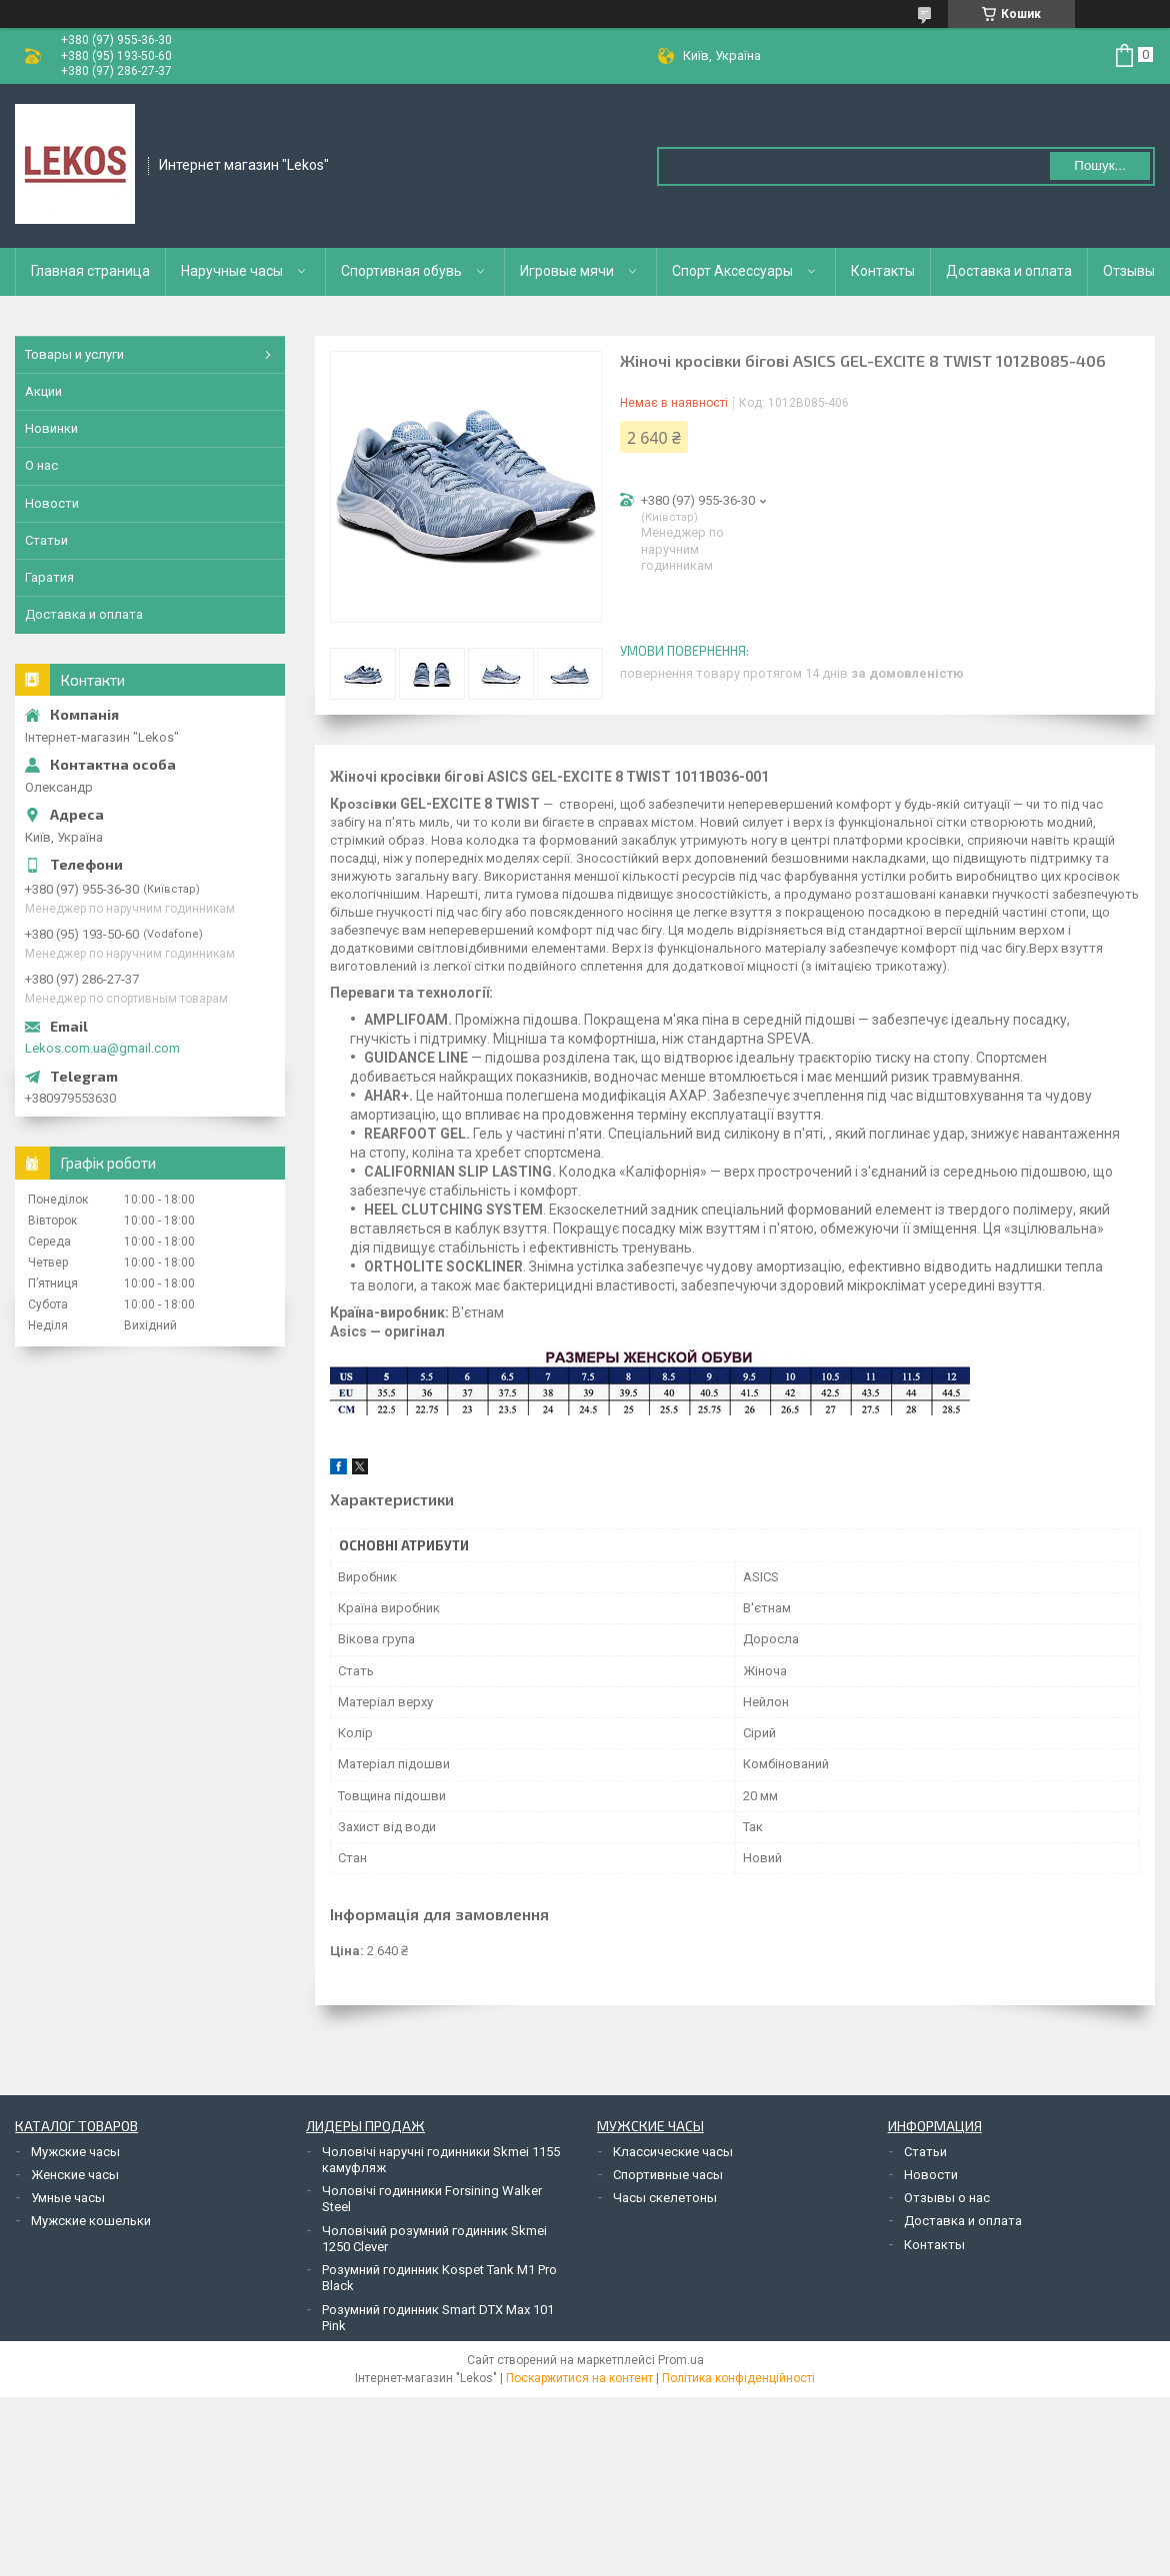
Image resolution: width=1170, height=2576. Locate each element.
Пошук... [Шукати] (1099, 165)
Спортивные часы (668, 2174)
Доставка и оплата (1009, 271)
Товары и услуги (74, 354)
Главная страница (90, 271)
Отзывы (1129, 271)
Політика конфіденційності (738, 2378)
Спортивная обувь (401, 271)
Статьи (46, 540)
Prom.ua (681, 2360)
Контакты (883, 271)
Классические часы (673, 2151)
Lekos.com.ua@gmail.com (102, 1048)
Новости (52, 503)
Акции (43, 391)
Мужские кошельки (91, 2220)
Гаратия (49, 577)
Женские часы (75, 2174)
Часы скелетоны (665, 2197)
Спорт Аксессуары (732, 271)
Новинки (51, 428)
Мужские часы (75, 2151)
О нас (41, 465)
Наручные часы (232, 271)
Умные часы (68, 2197)
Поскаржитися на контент (579, 2378)
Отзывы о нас (947, 2197)
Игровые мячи (567, 271)
